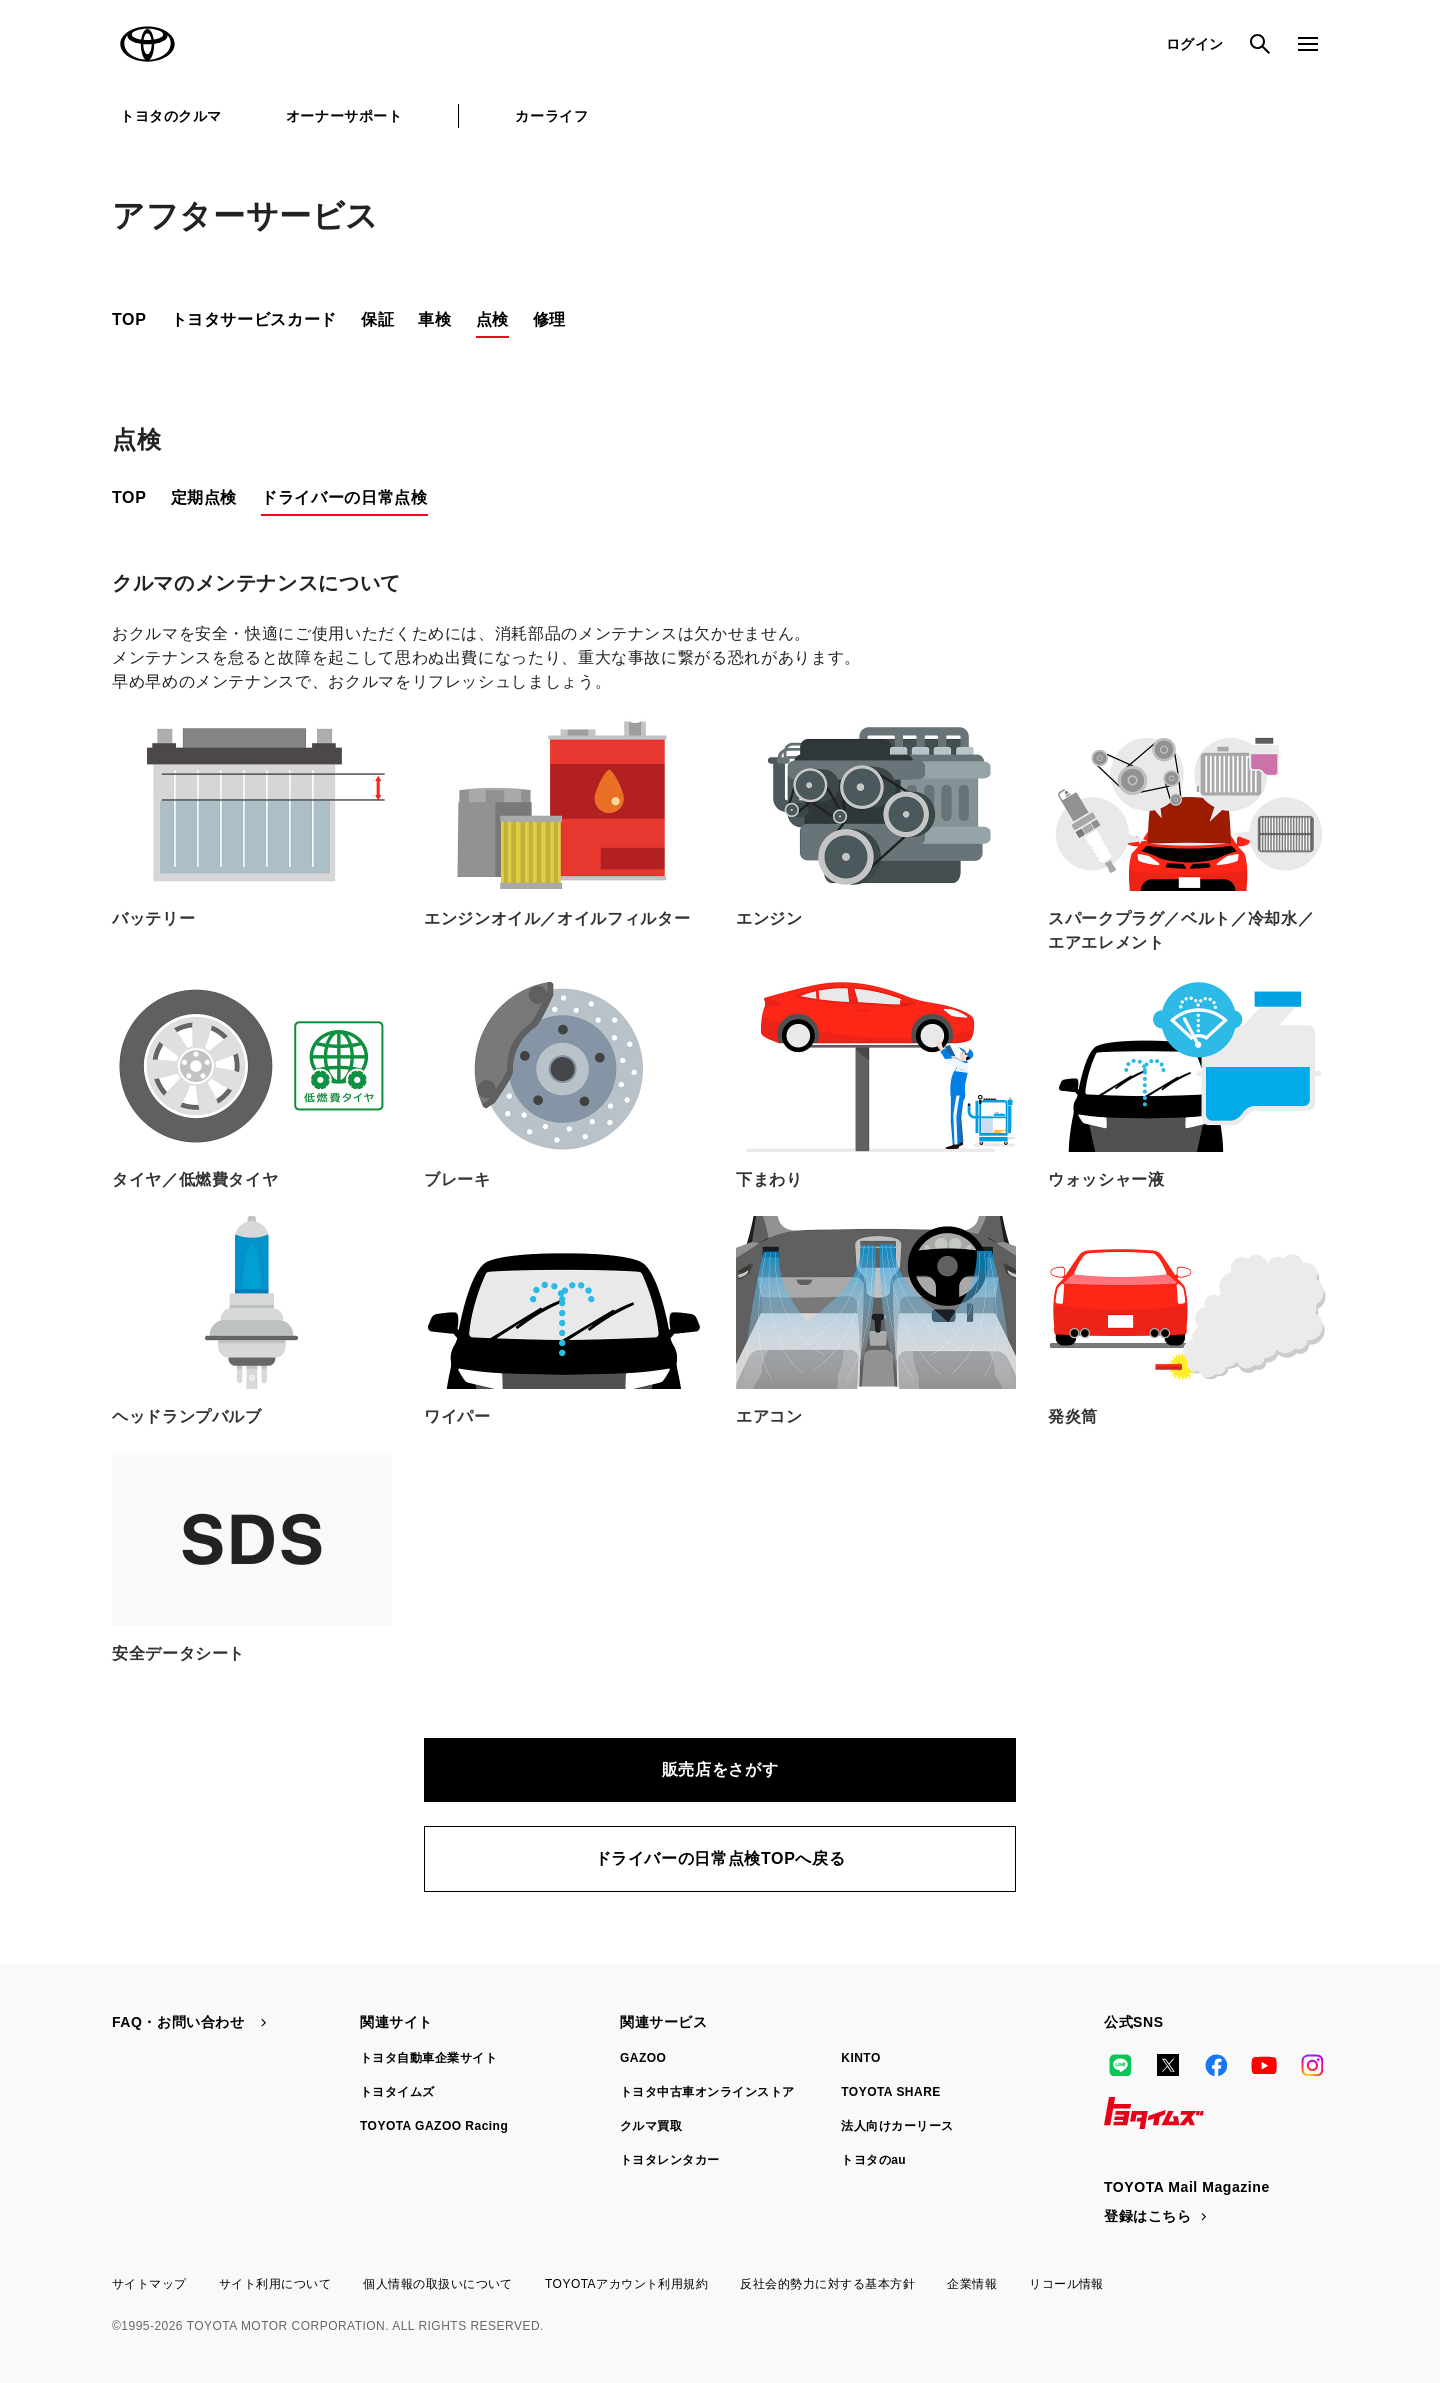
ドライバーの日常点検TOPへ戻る (720, 1858)
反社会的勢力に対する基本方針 (827, 2284)
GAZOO (643, 2058)
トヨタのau (873, 2160)
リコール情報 (1066, 2284)
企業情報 (972, 2284)
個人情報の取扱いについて (438, 2284)
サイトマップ (149, 2284)
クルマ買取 (651, 2126)
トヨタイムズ (397, 2092)
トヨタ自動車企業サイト (428, 2058)
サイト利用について (275, 2284)
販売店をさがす (720, 1769)
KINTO (861, 2058)
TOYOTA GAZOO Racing (434, 2126)
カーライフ (551, 116)
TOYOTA (148, 44)
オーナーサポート (344, 116)
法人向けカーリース (897, 2126)
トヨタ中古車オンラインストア (707, 2092)
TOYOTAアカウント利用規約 (626, 2284)
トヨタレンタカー (670, 2160)
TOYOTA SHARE (891, 2092)
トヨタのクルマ (171, 116)
